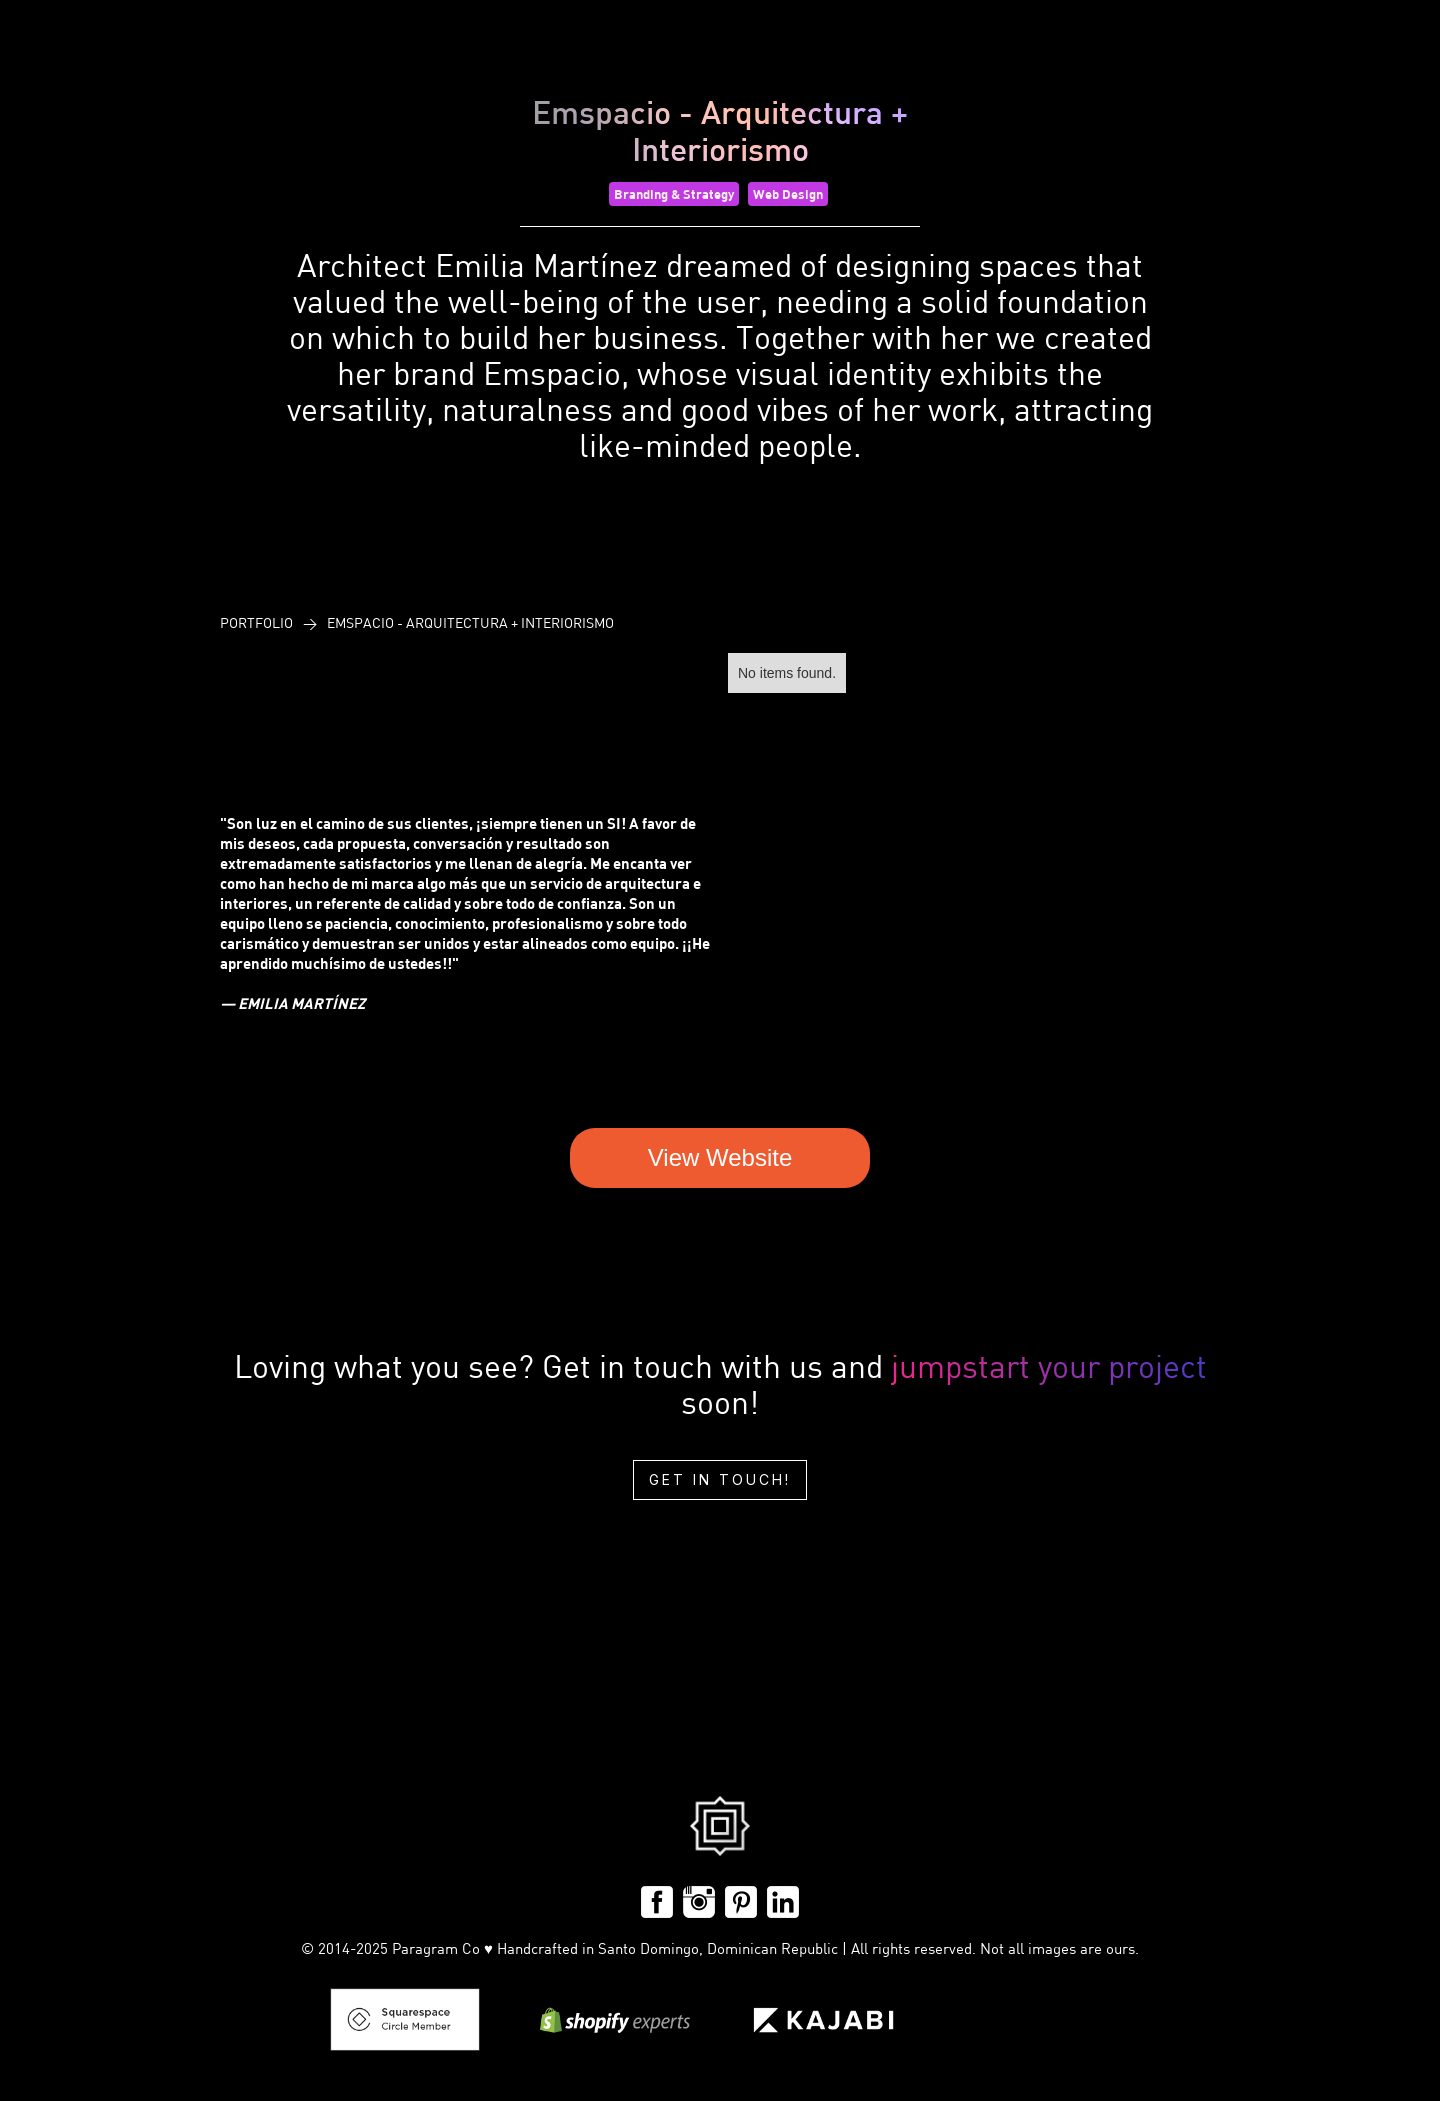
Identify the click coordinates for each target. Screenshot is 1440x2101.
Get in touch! (720, 1479)
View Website (720, 1157)
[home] (55, 86)
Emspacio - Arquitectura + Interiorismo (470, 622)
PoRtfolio (256, 622)
